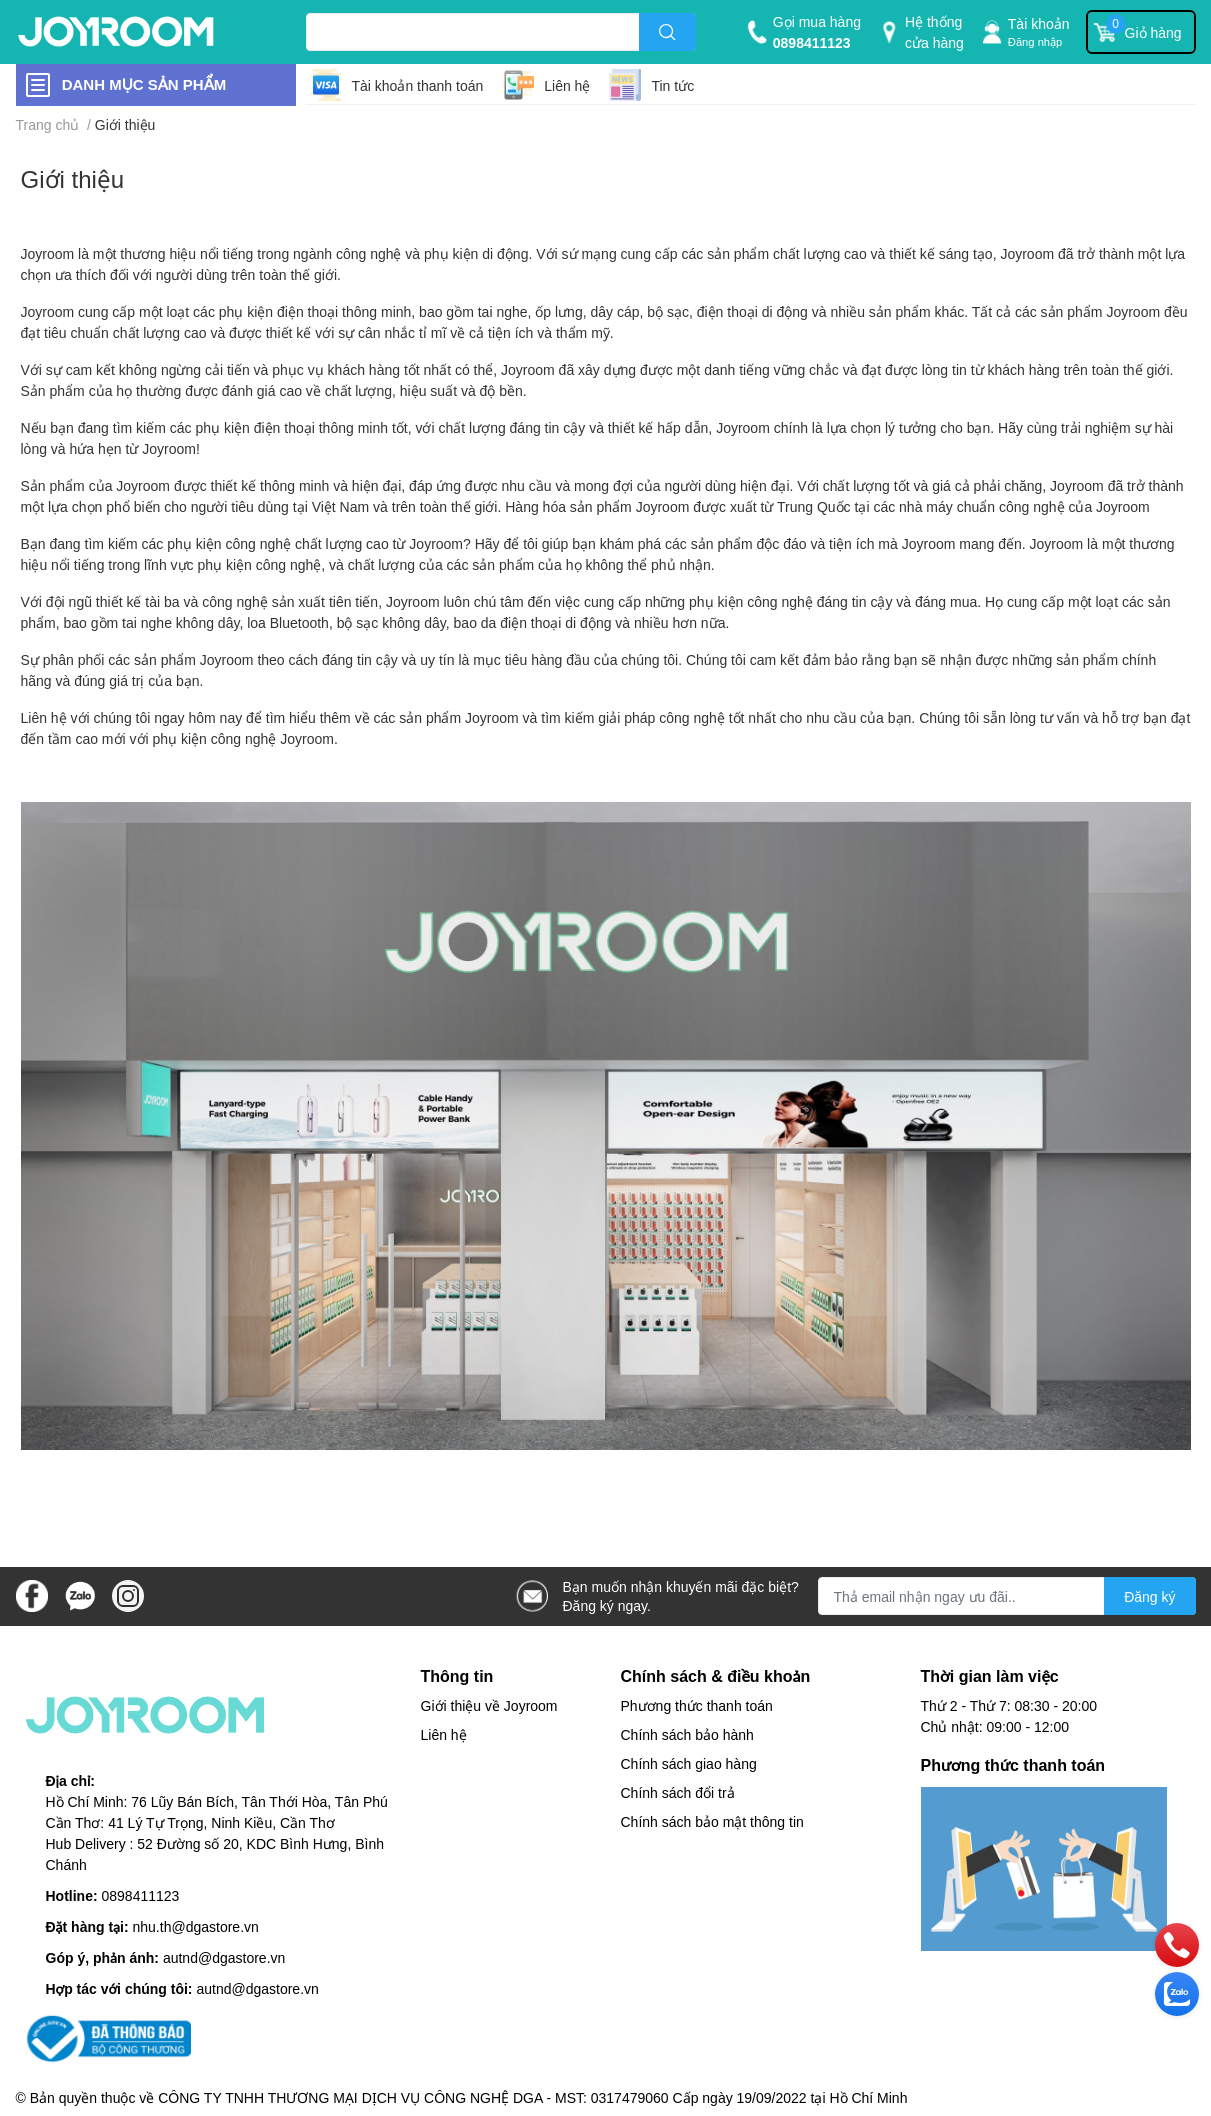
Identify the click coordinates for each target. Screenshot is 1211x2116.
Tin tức (672, 85)
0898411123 (812, 42)
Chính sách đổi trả (678, 1792)
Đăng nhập (1035, 41)
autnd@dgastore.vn (224, 1957)
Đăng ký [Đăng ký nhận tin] (1149, 1596)
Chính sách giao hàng (689, 1763)
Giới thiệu (73, 178)
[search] (667, 32)
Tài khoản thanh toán (418, 85)
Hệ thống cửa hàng (934, 32)
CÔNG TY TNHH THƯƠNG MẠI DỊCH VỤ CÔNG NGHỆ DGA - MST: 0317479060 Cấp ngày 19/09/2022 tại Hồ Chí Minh (532, 2097)
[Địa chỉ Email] (1007, 1596)
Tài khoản (1039, 23)
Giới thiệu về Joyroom (489, 1705)
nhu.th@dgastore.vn (196, 1926)
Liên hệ (567, 85)
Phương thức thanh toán (697, 1705)
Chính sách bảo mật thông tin (712, 1821)
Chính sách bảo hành (687, 1734)
